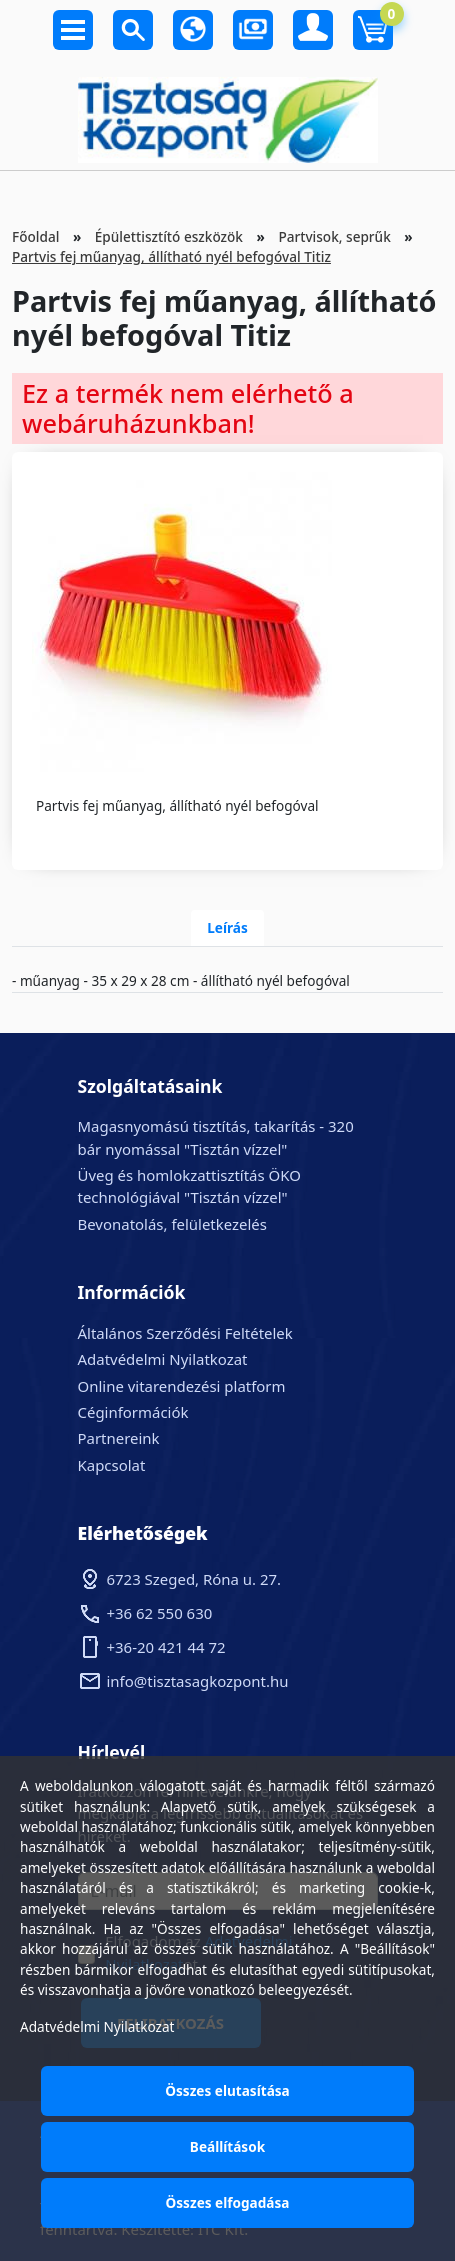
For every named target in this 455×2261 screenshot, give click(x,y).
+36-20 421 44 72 (166, 1647)
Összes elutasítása (227, 2090)
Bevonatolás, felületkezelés (172, 1224)
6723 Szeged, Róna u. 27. (194, 1579)
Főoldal (35, 236)
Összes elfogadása (228, 2202)
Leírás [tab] (227, 927)
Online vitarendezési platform (182, 1386)
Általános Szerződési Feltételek (185, 1333)
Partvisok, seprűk (334, 236)
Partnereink (119, 1438)
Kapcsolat (112, 1465)
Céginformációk (133, 1412)
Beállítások (227, 2146)
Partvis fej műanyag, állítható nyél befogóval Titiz (171, 256)
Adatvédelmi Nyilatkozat (163, 1359)
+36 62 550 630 (160, 1613)
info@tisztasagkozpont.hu (198, 1681)
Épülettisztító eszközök (169, 236)
